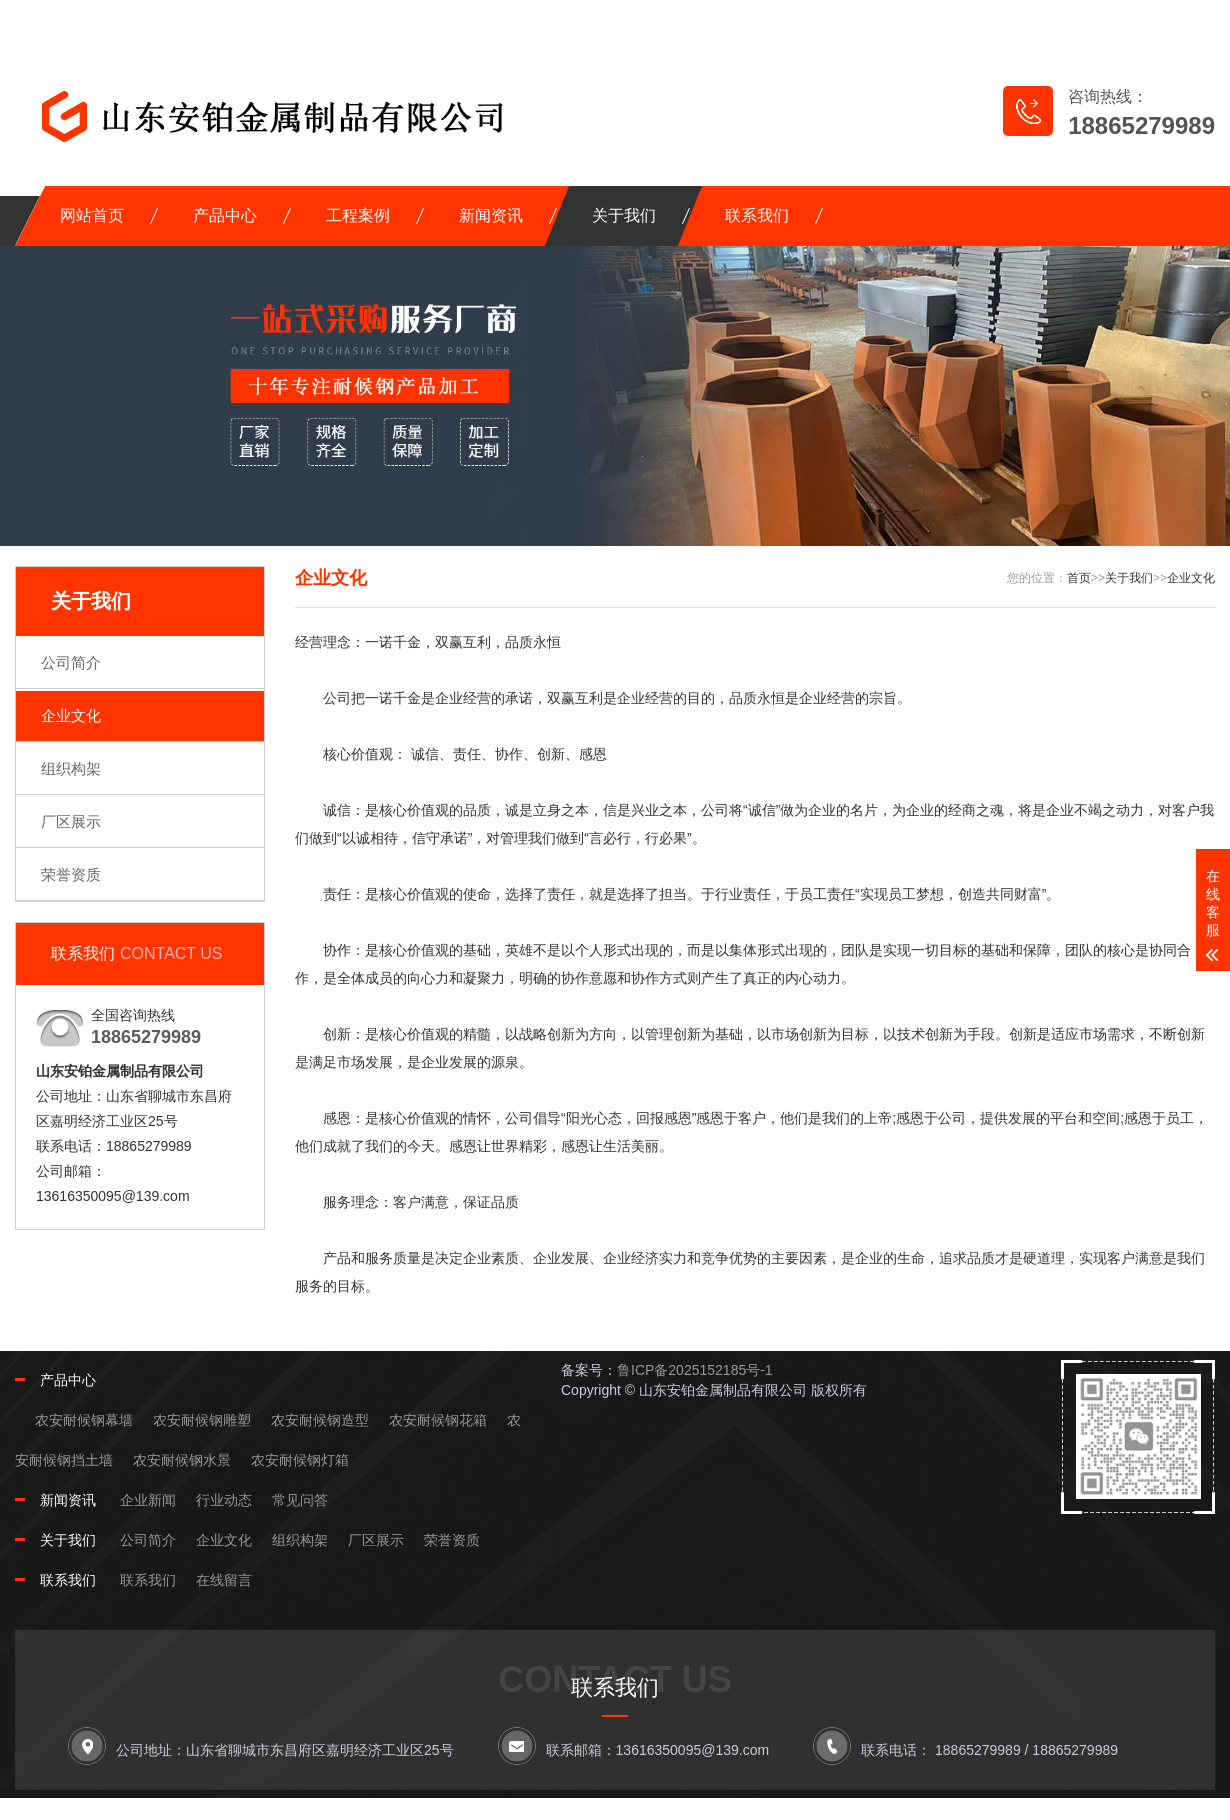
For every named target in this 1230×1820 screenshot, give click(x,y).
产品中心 (225, 215)
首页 (1079, 578)
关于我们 (624, 215)
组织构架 (71, 768)
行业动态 (224, 1500)
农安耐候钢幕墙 (84, 1420)
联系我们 (757, 215)
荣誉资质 (71, 874)
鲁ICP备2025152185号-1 (695, 1370)
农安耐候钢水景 (182, 1460)
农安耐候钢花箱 (438, 1420)
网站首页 (92, 215)
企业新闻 (148, 1500)
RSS (1120, 21)
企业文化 (71, 715)
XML (1182, 21)
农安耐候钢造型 (320, 1420)
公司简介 (71, 662)
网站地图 (1020, 21)
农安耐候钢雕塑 (202, 1420)
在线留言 (906, 21)
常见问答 (300, 1500)
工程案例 (358, 215)
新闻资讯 (491, 215)
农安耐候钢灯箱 (300, 1460)
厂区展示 (71, 821)
